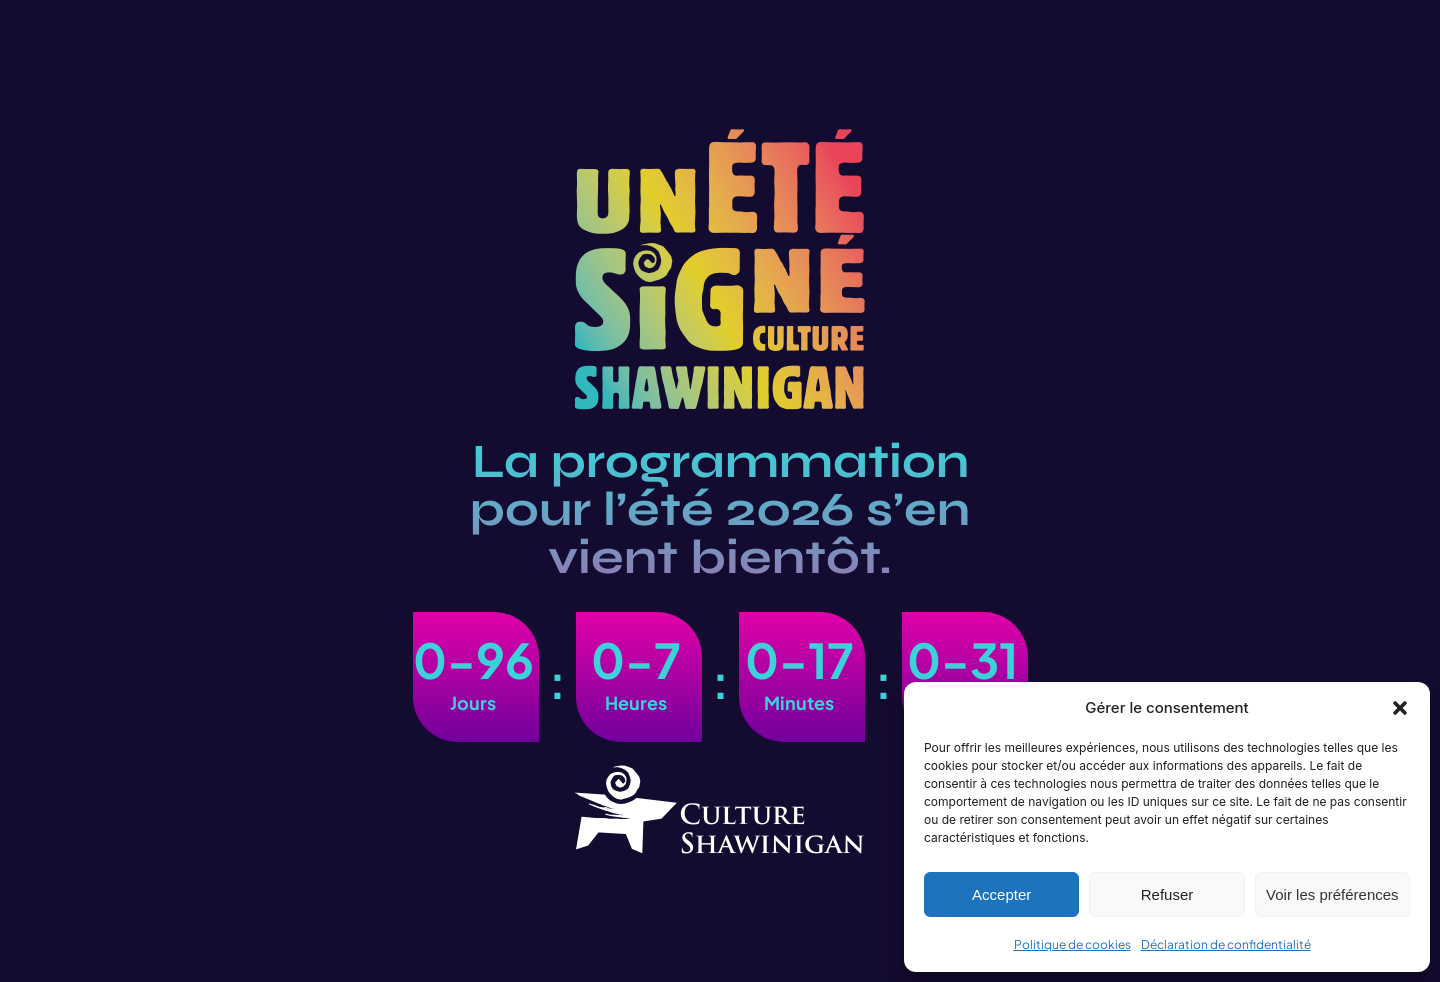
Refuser (1167, 894)
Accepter (1001, 894)
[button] (1400, 708)
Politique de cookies (1072, 944)
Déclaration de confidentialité (1226, 944)
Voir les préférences (1332, 894)
